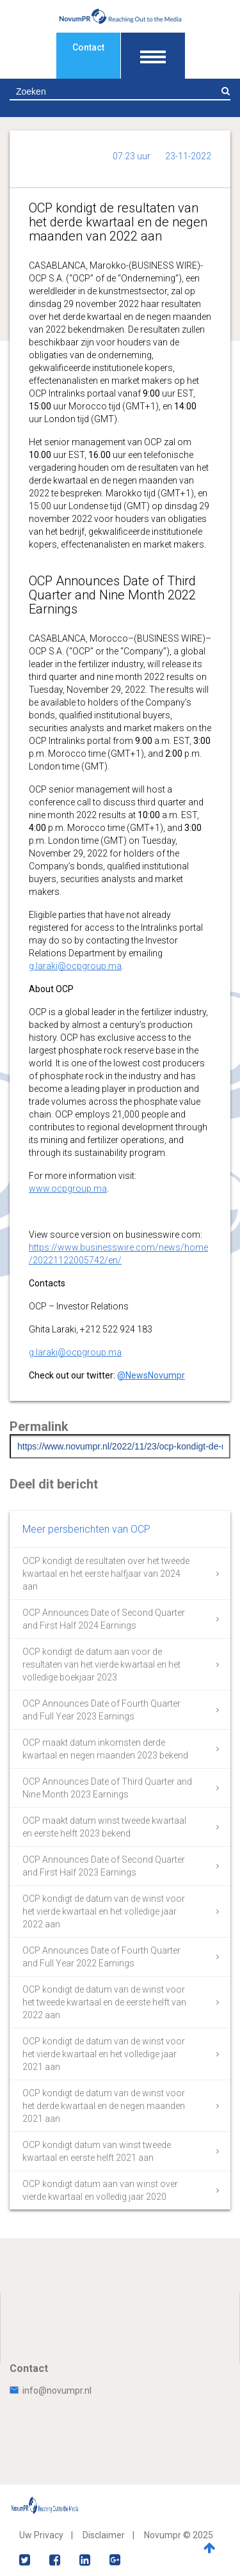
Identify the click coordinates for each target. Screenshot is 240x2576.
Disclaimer (104, 2535)
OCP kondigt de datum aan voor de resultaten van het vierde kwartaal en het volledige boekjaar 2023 (101, 1664)
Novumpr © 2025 (178, 2535)
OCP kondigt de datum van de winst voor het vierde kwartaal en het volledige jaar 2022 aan (103, 1911)
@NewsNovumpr (151, 1375)
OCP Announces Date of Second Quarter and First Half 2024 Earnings (103, 1619)
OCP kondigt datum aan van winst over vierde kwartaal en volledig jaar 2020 (100, 2190)
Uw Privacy (41, 2535)
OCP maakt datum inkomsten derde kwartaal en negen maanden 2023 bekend (105, 1748)
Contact (88, 47)
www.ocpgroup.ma (68, 1188)
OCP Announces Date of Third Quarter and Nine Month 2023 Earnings (107, 1787)
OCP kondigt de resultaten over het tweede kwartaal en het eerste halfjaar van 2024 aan (105, 1574)
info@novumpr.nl (51, 2390)
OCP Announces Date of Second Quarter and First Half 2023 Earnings (103, 1865)
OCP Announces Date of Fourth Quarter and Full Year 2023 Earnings (101, 1709)
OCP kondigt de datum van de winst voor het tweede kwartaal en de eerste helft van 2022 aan (104, 2002)
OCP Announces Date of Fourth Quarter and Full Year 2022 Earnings (101, 1956)
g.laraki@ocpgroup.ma (75, 966)
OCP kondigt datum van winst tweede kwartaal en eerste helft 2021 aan (96, 2151)
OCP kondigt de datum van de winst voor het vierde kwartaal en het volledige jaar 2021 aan (103, 2054)
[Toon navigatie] (153, 56)
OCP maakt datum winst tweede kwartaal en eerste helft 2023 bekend (104, 1826)
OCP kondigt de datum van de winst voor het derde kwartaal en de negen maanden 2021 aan (103, 2106)
